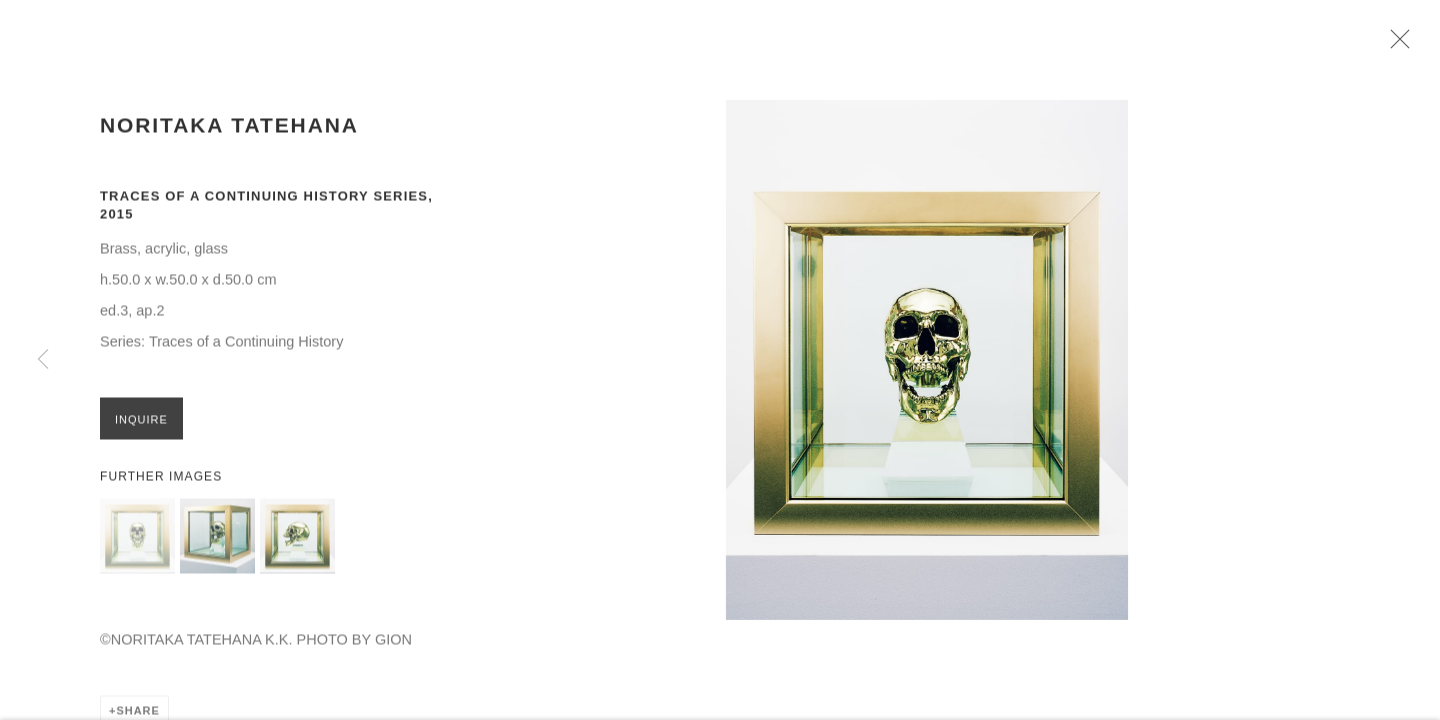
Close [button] (1402, 45)
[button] (137, 542)
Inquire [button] (141, 426)
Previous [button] (43, 360)
